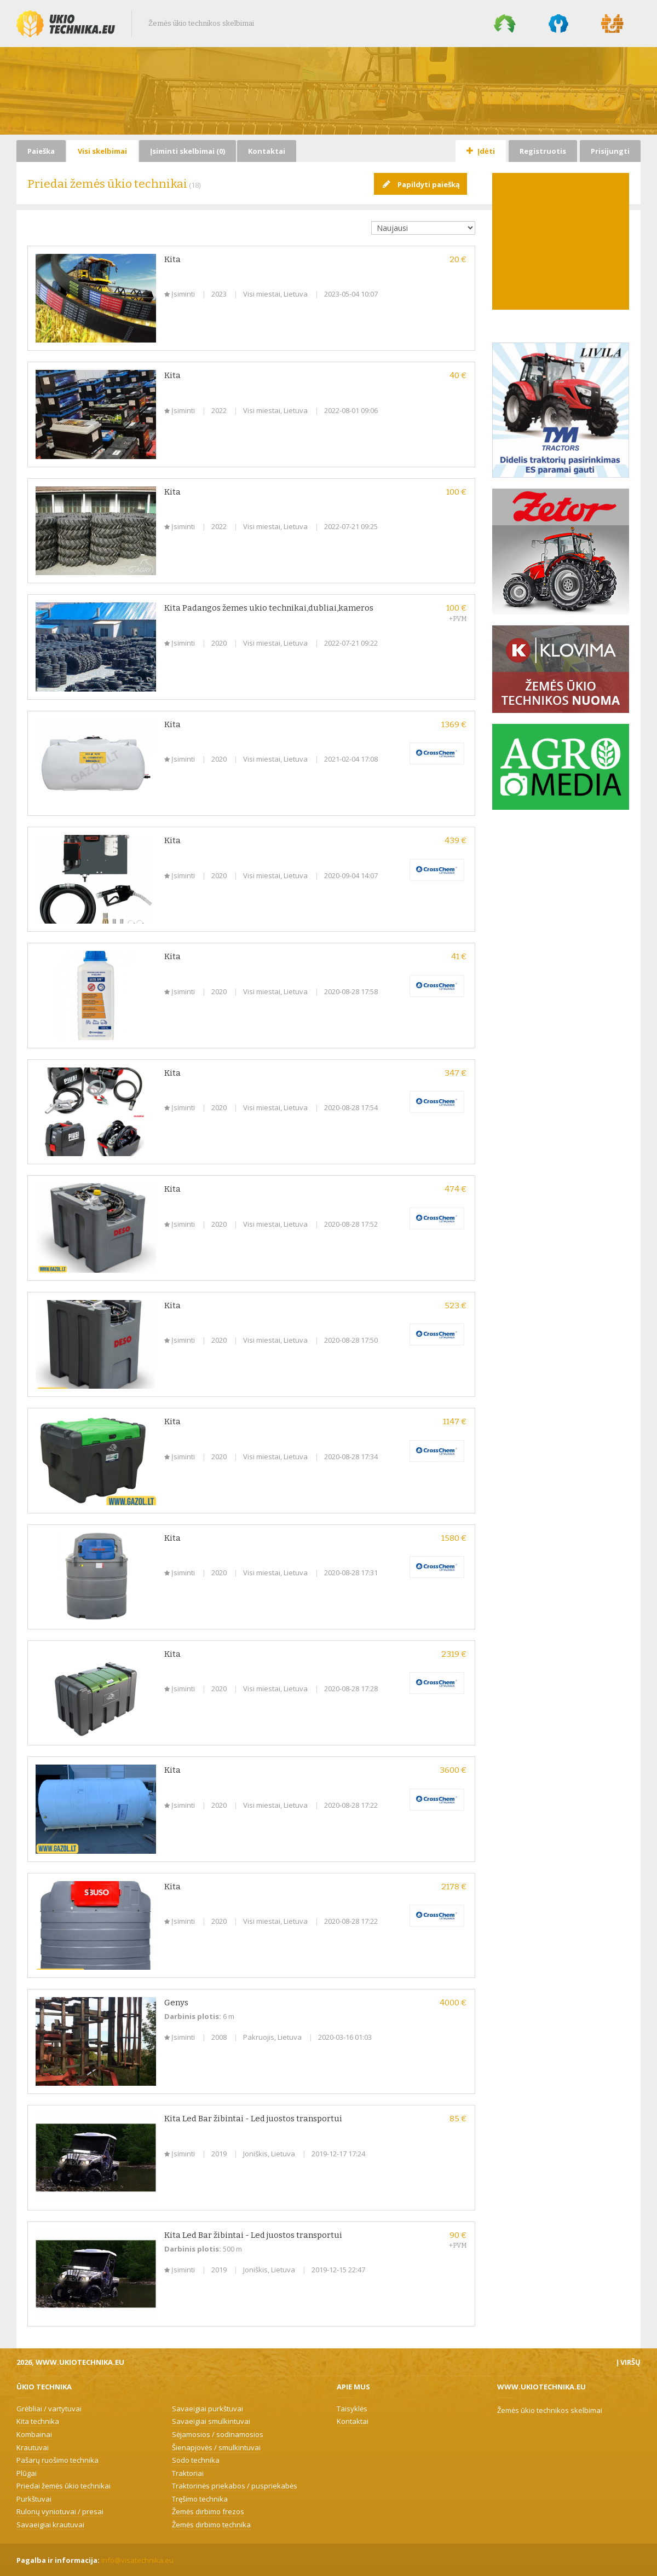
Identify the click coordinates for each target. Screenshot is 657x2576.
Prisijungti (610, 151)
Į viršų (628, 2362)
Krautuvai (32, 2447)
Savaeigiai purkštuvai (207, 2408)
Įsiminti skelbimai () (187, 151)
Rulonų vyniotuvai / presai (59, 2511)
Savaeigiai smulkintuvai (211, 2421)
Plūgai (26, 2473)
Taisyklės (352, 2408)
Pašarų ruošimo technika (57, 2460)
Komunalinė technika (558, 23)
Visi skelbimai (102, 151)
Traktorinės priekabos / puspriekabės (234, 2486)
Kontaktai (266, 151)
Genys (176, 2003)
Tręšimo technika (200, 2499)
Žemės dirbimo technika (211, 2524)
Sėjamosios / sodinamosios (217, 2434)
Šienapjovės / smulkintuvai (216, 2447)
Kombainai (34, 2434)
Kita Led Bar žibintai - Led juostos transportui (253, 2119)
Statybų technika (612, 23)
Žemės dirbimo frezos (208, 2511)
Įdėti (480, 151)
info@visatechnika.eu (137, 2560)
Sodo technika (196, 2460)
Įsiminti (180, 294)
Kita (172, 259)
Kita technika (37, 2421)
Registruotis (543, 151)
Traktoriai (188, 2473)
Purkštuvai (33, 2499)
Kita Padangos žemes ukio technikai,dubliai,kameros (268, 608)
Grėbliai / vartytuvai (49, 2408)
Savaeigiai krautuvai (50, 2524)
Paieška (41, 151)
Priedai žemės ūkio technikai (63, 2486)
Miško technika (505, 23)
